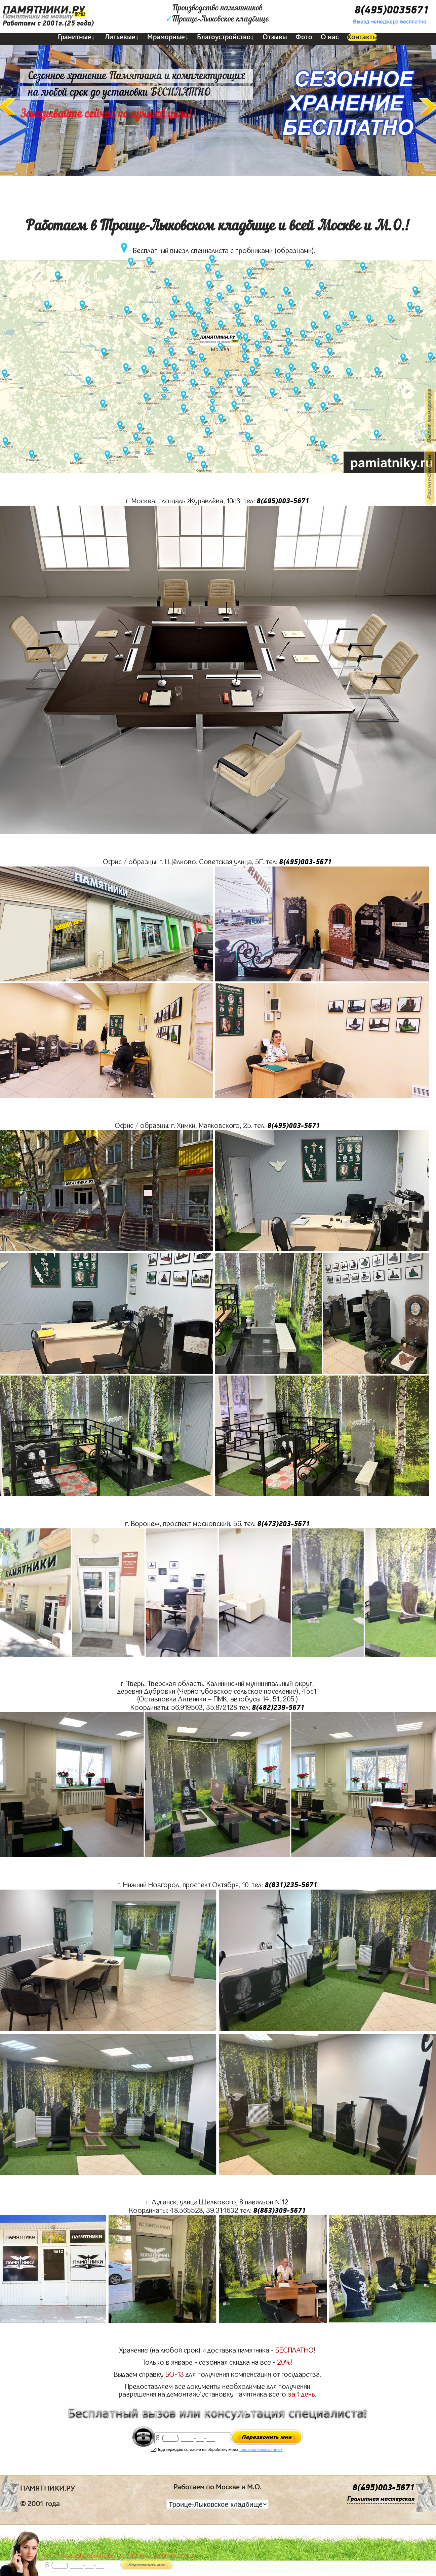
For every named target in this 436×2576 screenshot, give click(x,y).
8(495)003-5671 (282, 501)
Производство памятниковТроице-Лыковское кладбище (217, 14)
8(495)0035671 (391, 10)
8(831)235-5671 (291, 1885)
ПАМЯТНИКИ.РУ (44, 10)
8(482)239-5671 (278, 1707)
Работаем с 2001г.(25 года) (48, 23)
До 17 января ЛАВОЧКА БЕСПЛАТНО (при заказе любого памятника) (120, 2555)
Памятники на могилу (38, 16)
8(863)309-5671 (279, 2210)
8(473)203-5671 (283, 1523)
